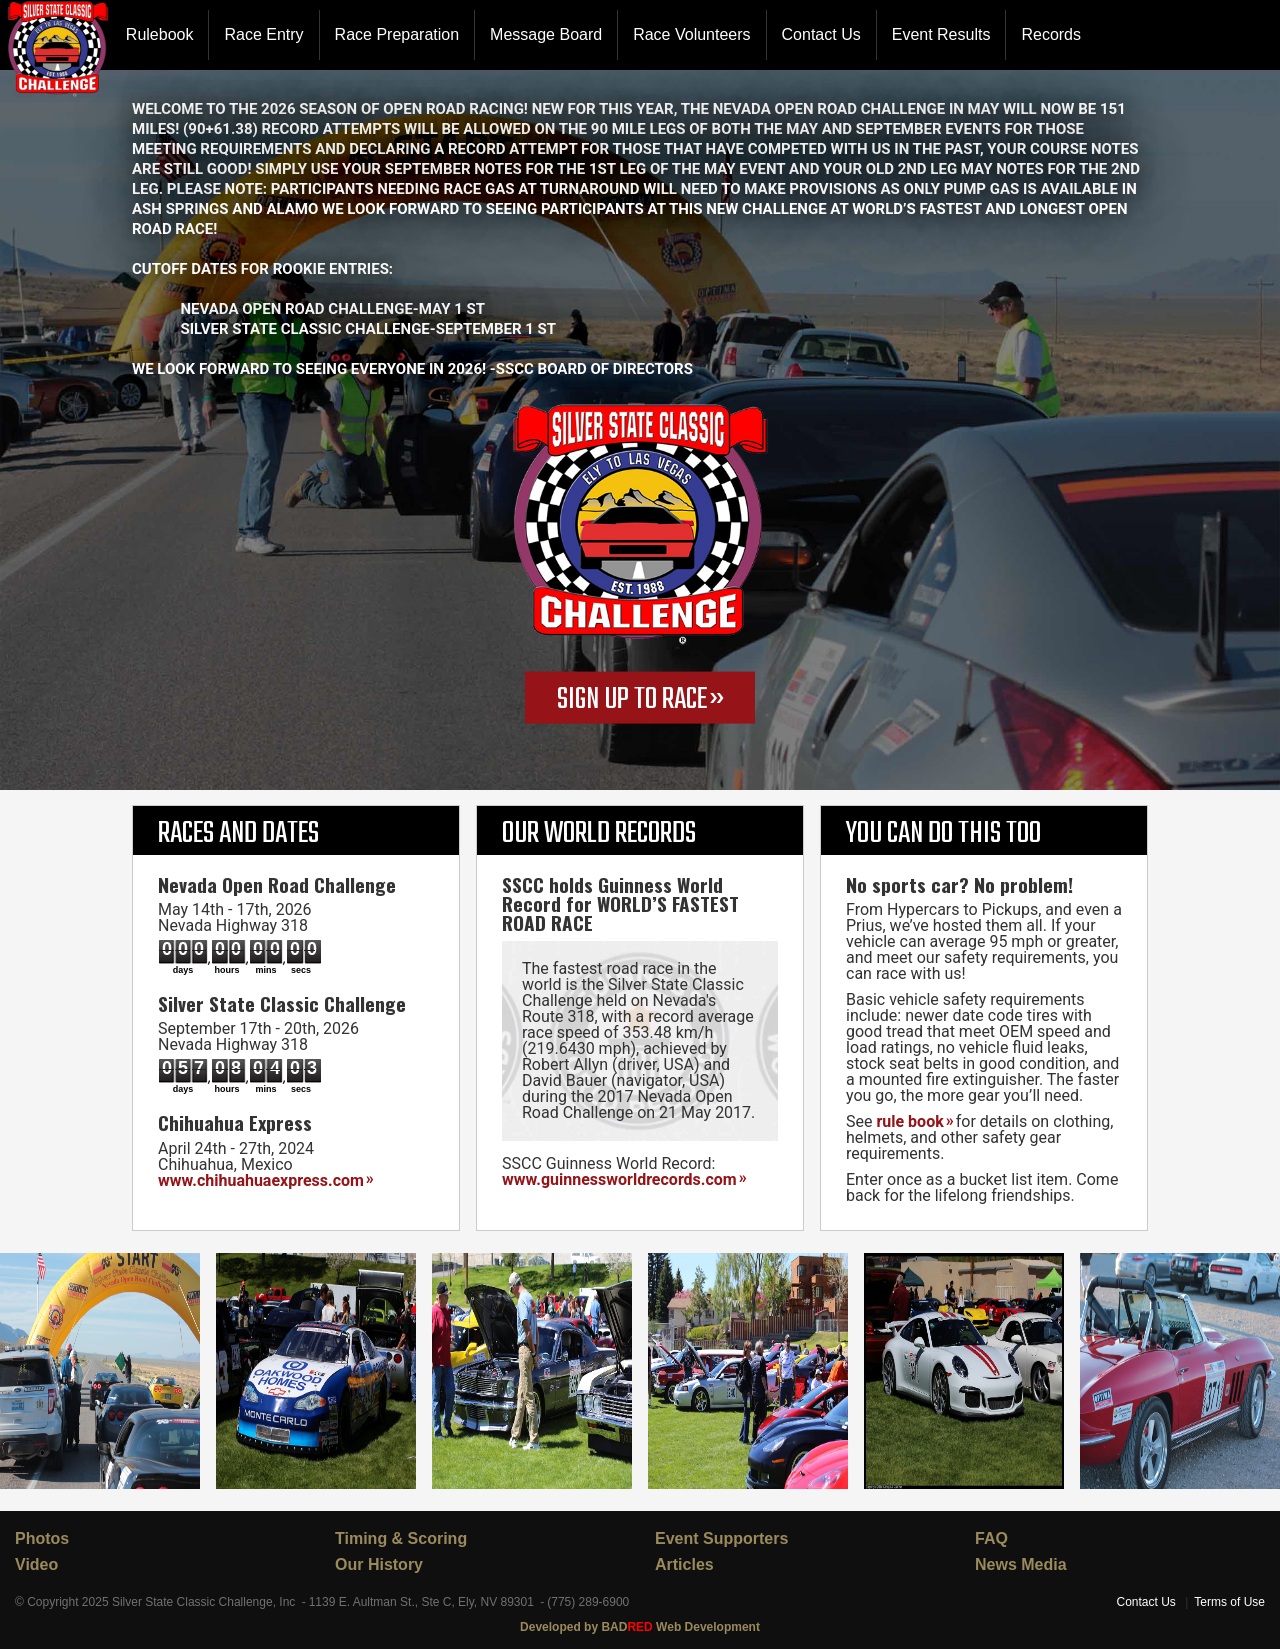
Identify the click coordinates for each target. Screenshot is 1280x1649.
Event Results (941, 34)
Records (1051, 34)
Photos (42, 1538)
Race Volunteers (691, 34)
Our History (379, 1564)
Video (36, 1564)
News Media (1021, 1564)
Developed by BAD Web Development (640, 1627)
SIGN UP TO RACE (632, 700)
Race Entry (263, 34)
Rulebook (160, 34)
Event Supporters (721, 1538)
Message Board (546, 34)
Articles (684, 1564)
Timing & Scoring (401, 1538)
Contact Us (821, 34)
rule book (909, 1121)
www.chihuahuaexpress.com (261, 1180)
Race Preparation (397, 34)
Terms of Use (1229, 1602)
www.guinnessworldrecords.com (619, 1179)
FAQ (991, 1538)
